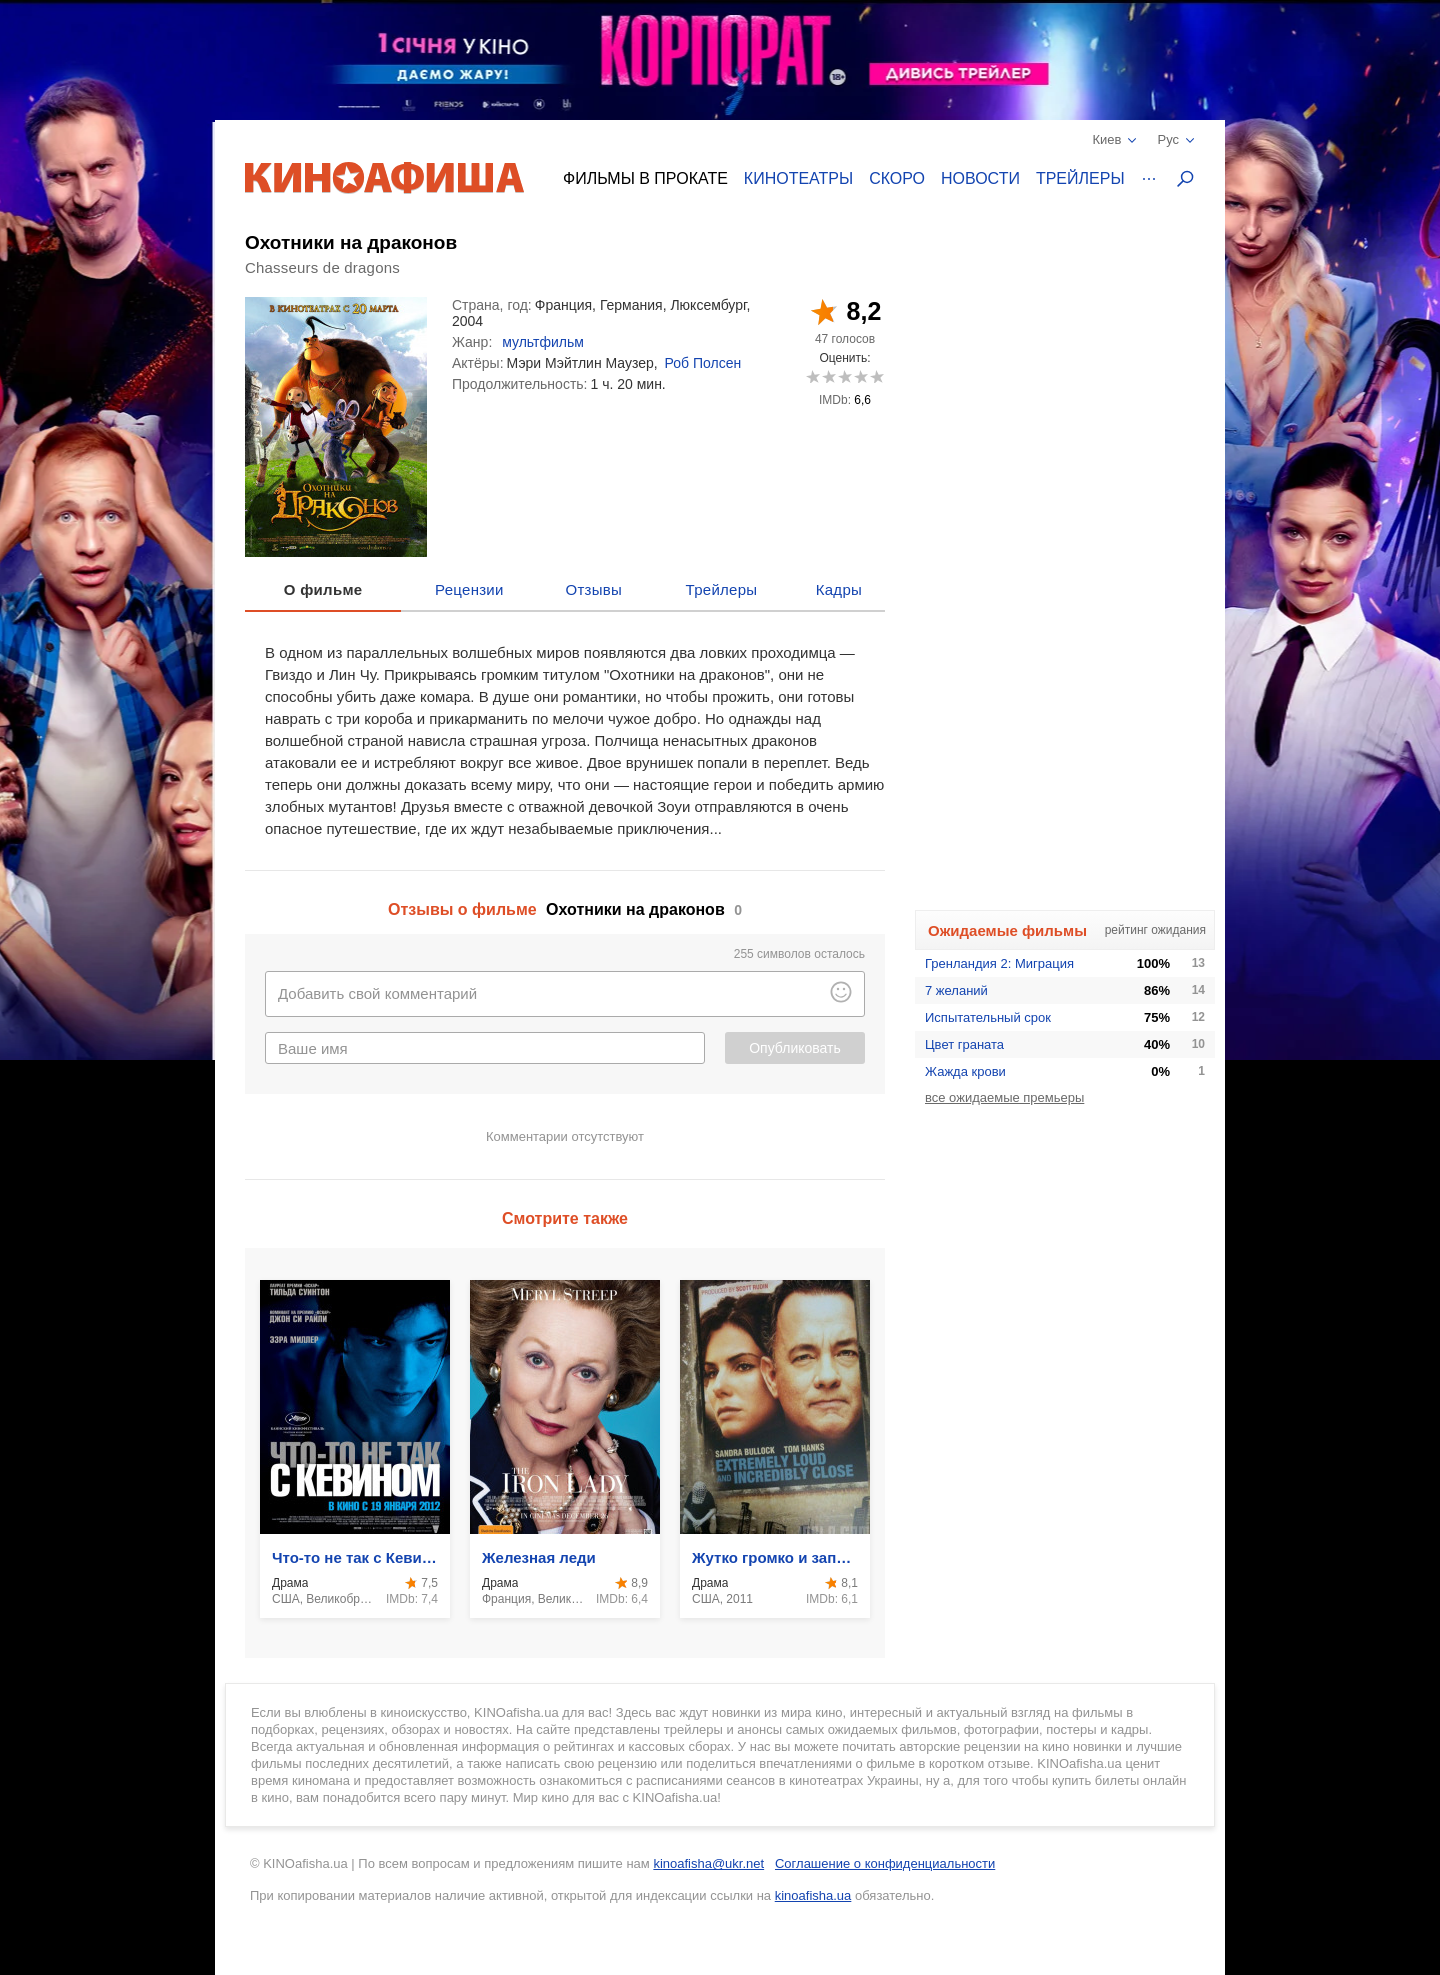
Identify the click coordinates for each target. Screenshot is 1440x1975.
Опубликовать (795, 1048)
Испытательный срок (988, 1017)
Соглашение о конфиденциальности (885, 1863)
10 (876, 376)
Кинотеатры (798, 178)
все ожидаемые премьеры (1004, 1097)
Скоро (897, 178)
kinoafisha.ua (813, 1895)
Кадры (839, 589)
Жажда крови (965, 1071)
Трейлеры (1080, 178)
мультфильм (543, 342)
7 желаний (956, 990)
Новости (980, 178)
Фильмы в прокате (645, 178)
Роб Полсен (703, 363)
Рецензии (469, 589)
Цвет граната (964, 1044)
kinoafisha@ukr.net (708, 1863)
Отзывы (594, 589)
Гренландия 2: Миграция (999, 963)
